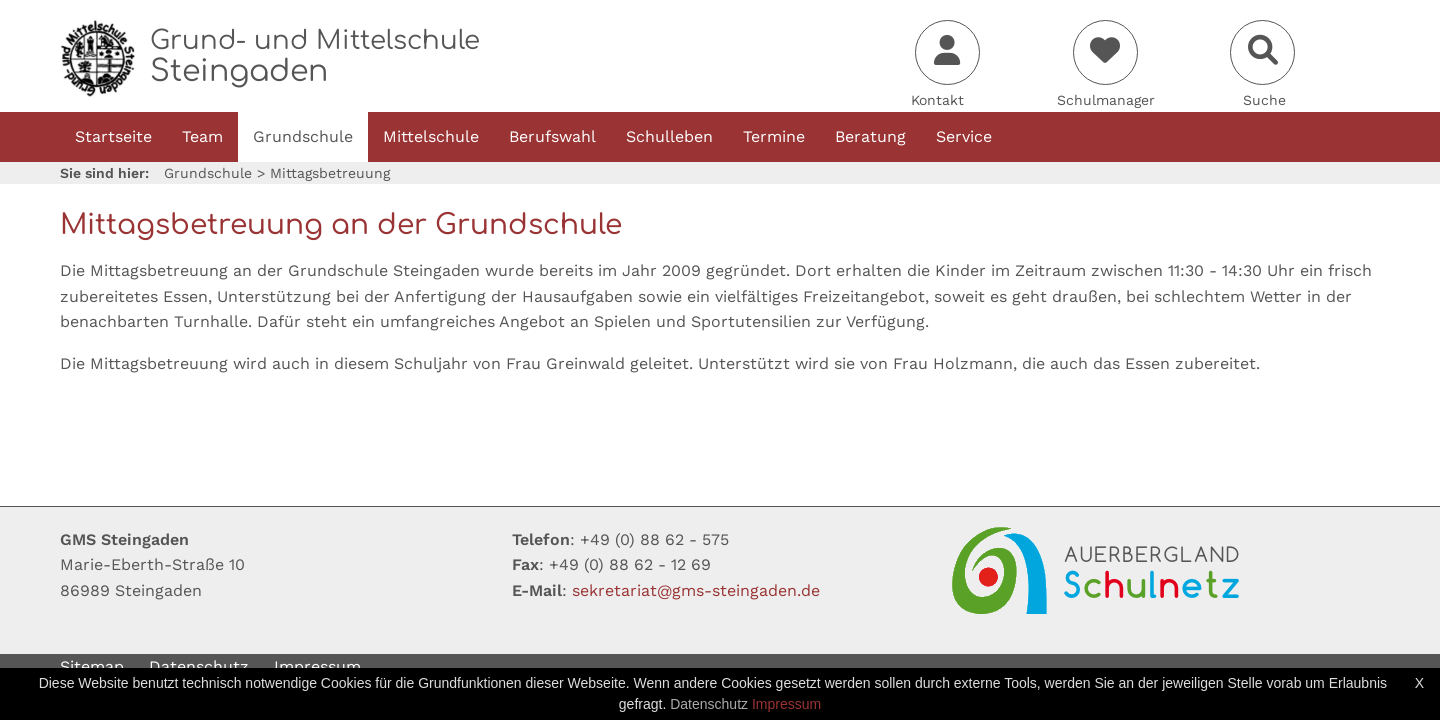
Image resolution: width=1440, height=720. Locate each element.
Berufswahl (552, 136)
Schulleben (669, 136)
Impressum (317, 666)
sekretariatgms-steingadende (696, 590)
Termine (774, 136)
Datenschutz (199, 666)
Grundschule (303, 136)
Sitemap (92, 666)
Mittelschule (431, 136)
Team (202, 136)
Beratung (870, 136)
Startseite (113, 136)
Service (964, 136)
